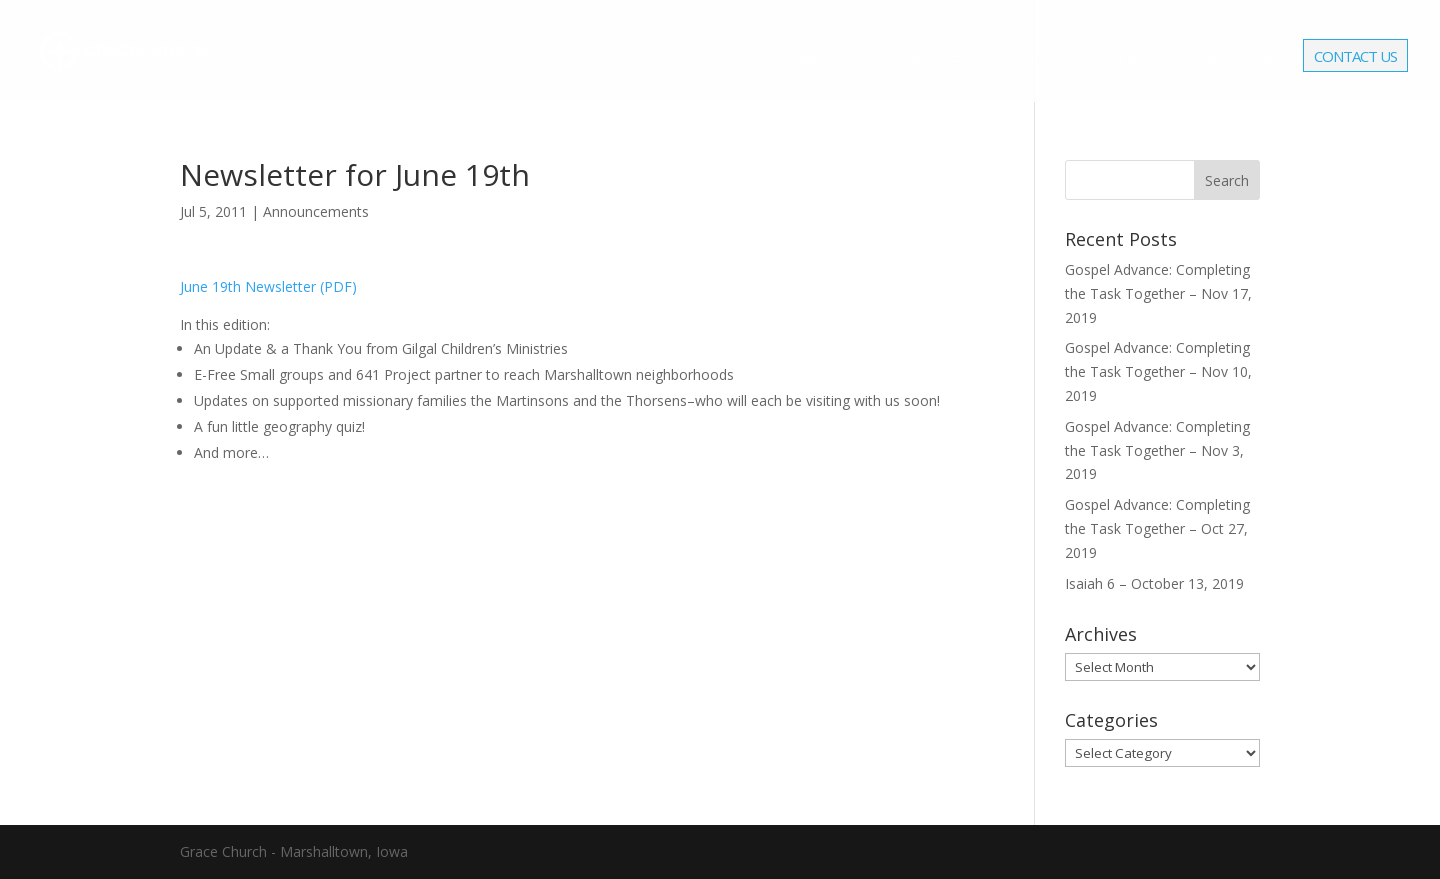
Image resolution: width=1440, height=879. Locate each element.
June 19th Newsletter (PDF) (268, 286)
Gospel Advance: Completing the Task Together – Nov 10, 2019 (1158, 371)
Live (1207, 57)
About (820, 57)
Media (1127, 57)
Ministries (927, 57)
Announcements (316, 211)
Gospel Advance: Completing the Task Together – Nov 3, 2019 (1157, 450)
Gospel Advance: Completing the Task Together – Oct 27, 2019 (1157, 528)
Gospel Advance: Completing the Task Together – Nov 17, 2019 (1158, 293)
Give (1262, 57)
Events (1035, 57)
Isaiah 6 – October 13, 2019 (1154, 583)
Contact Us (1355, 58)
